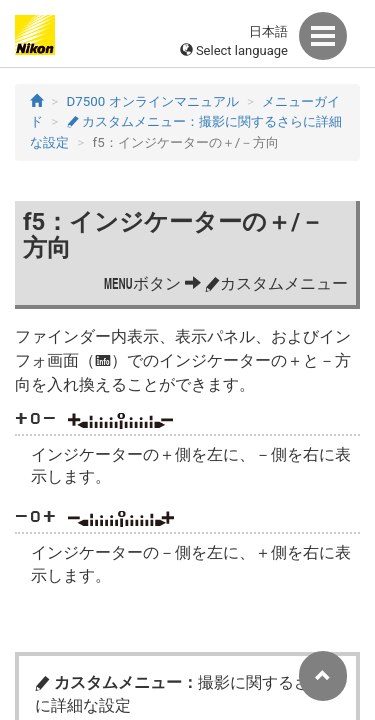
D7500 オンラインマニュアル (153, 101)
